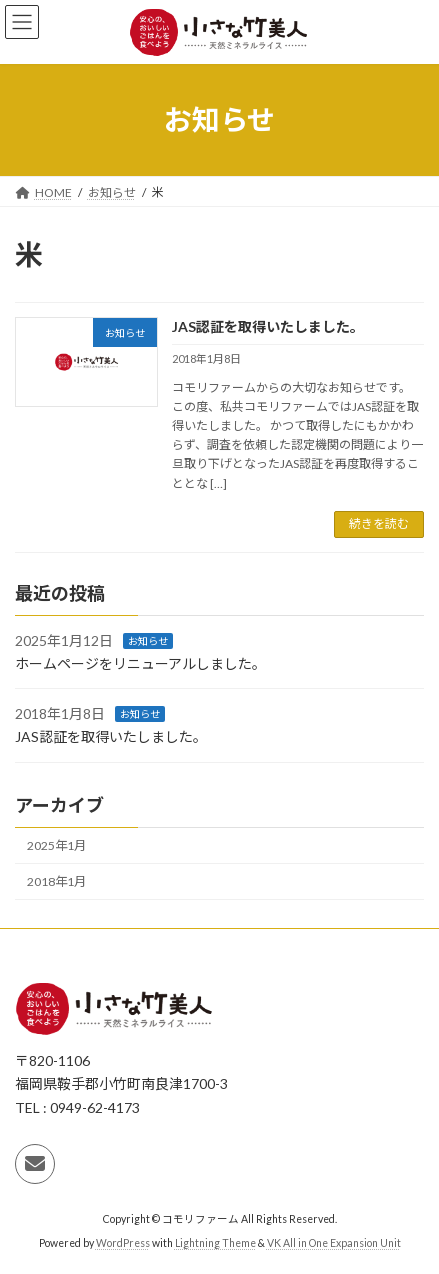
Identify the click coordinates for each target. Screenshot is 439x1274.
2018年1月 (56, 881)
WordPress (123, 1243)
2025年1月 (56, 845)
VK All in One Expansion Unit (334, 1243)
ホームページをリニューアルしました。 (140, 662)
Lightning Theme (215, 1243)
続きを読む (379, 523)
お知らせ (148, 641)
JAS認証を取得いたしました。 (268, 326)
